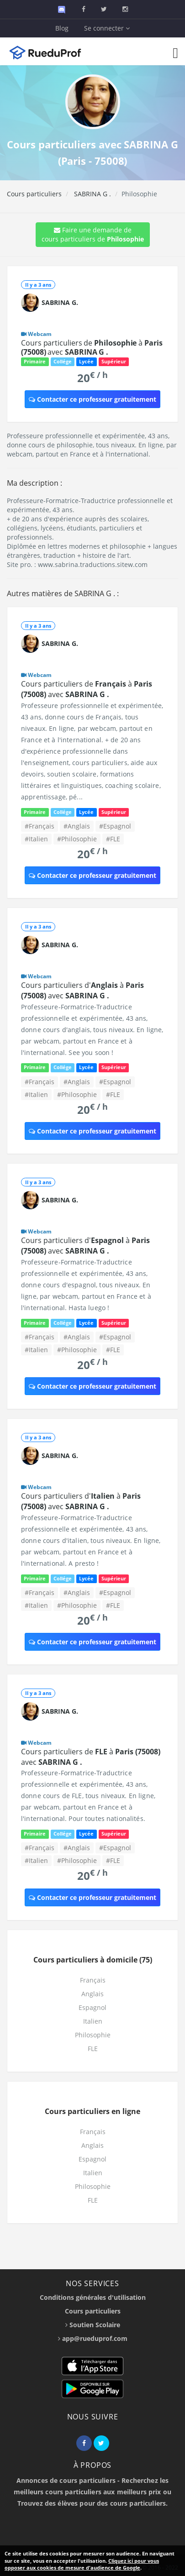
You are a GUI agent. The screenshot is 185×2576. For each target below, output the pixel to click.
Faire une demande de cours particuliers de (93, 234)
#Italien (36, 838)
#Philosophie (77, 838)
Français (93, 1980)
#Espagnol (115, 826)
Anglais (92, 1993)
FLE (93, 2048)
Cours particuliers (34, 193)
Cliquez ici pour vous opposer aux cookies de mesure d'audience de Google (82, 2564)
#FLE (113, 838)
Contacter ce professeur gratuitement (92, 399)
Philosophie (93, 2034)
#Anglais (76, 826)
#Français (39, 826)
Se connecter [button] (107, 28)
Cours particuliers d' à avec (82, 990)
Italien (92, 2021)
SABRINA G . (91, 193)
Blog (62, 28)
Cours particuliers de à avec (92, 347)
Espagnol (92, 2007)
